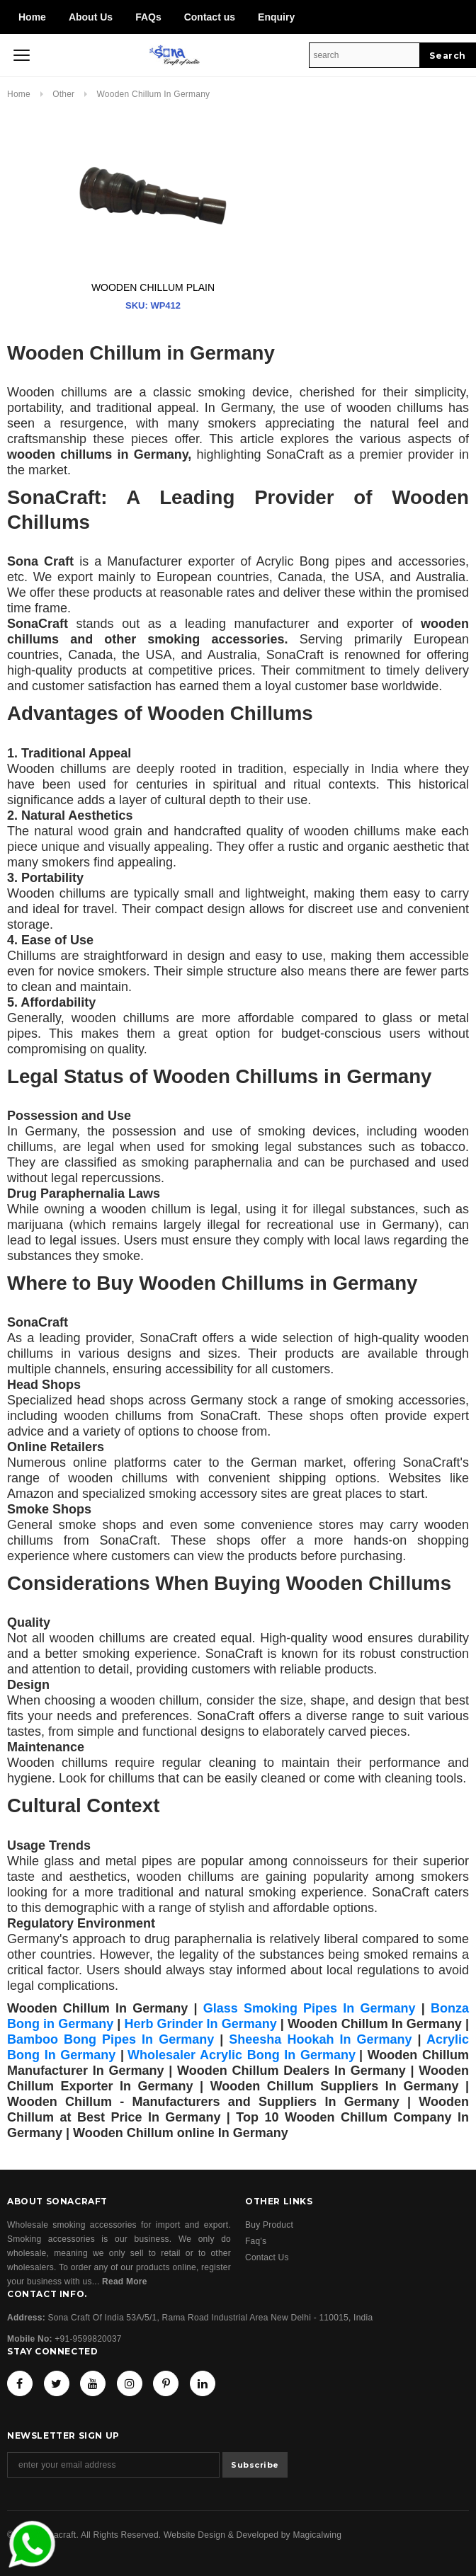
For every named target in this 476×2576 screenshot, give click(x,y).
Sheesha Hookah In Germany (320, 2039)
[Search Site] (364, 55)
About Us (91, 17)
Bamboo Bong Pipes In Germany (110, 2039)
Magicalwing (317, 2535)
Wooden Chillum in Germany (153, 94)
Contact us (209, 17)
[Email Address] (113, 2465)
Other (64, 94)
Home (32, 17)
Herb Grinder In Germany (200, 2024)
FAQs (148, 17)
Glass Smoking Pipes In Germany (309, 2008)
